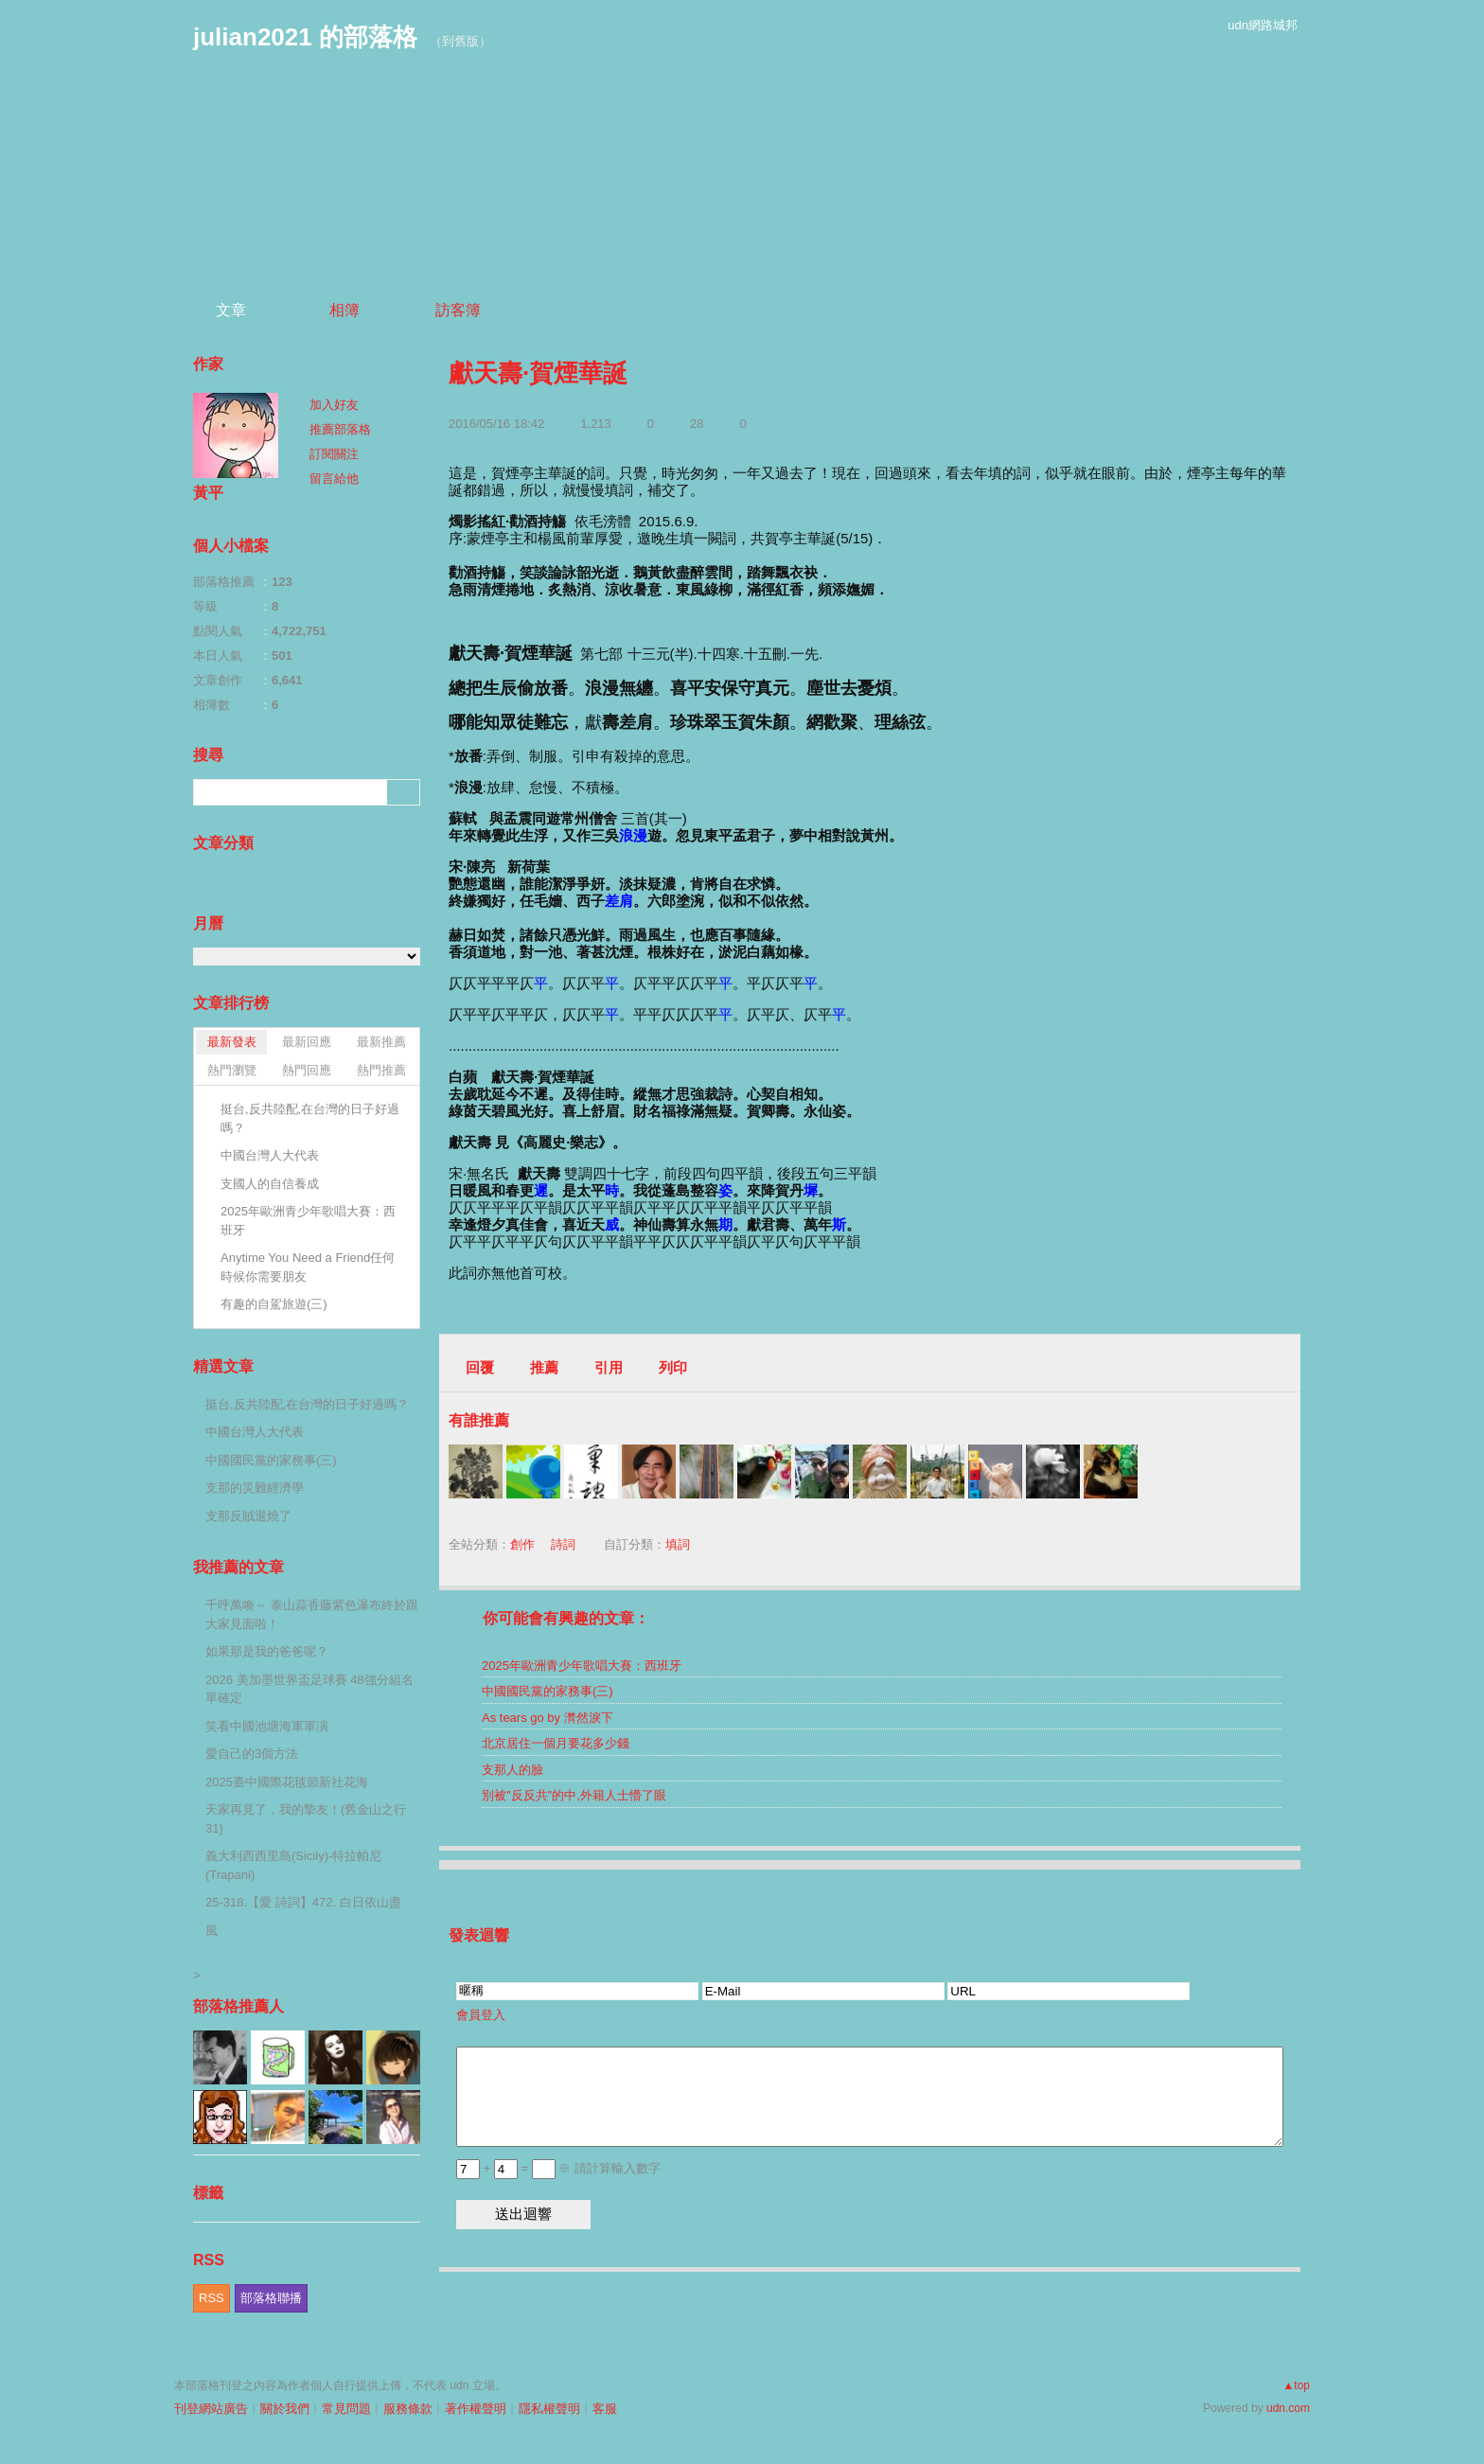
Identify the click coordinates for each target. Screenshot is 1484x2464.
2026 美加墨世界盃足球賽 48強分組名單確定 (309, 1689)
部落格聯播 (271, 2298)
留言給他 (334, 478)
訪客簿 (458, 310)
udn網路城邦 (1263, 25)
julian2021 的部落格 (305, 37)
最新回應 (306, 1042)
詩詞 (563, 1544)
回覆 (480, 1367)
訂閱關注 (334, 454)
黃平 (208, 493)
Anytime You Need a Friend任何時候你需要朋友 (308, 1267)
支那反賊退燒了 (248, 1516)
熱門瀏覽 (231, 1070)
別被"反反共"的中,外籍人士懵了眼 (574, 1795)
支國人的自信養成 (270, 1184)
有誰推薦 (479, 1420)
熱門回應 (306, 1070)
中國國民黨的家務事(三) (547, 1691)
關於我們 (284, 2409)
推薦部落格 (340, 429)
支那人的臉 (512, 1770)
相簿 (344, 310)
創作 (522, 1544)
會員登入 (480, 2015)
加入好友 (334, 405)
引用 (608, 1367)
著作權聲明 (475, 2409)
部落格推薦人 (238, 2006)
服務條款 (408, 2409)
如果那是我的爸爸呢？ (266, 1651)
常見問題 (346, 2409)
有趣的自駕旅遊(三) (274, 1304)
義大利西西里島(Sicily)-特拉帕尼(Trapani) (293, 1865)
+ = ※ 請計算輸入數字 (558, 2168)
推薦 (544, 1367)
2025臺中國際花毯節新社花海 (286, 1782)
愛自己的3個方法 (251, 1753)
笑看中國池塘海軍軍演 (266, 1726)
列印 (673, 1367)
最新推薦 (381, 1042)
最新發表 (231, 1042)
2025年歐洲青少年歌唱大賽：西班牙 (581, 1665)
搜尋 (403, 792)
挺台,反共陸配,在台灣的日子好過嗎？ (310, 1118)
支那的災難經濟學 (254, 1487)
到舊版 (460, 41)
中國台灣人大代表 (270, 1155)
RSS (211, 2298)
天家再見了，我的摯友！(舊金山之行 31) (305, 1818)
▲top (1296, 2385)
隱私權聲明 (549, 2409)
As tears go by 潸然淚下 (547, 1718)
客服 (604, 2409)
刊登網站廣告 (211, 2409)
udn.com (1288, 2408)
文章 (231, 310)
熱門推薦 (381, 1070)
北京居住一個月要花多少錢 (555, 1743)
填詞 (677, 1544)
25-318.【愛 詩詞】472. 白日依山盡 (303, 1902)
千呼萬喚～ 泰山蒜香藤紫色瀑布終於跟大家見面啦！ (311, 1614)
